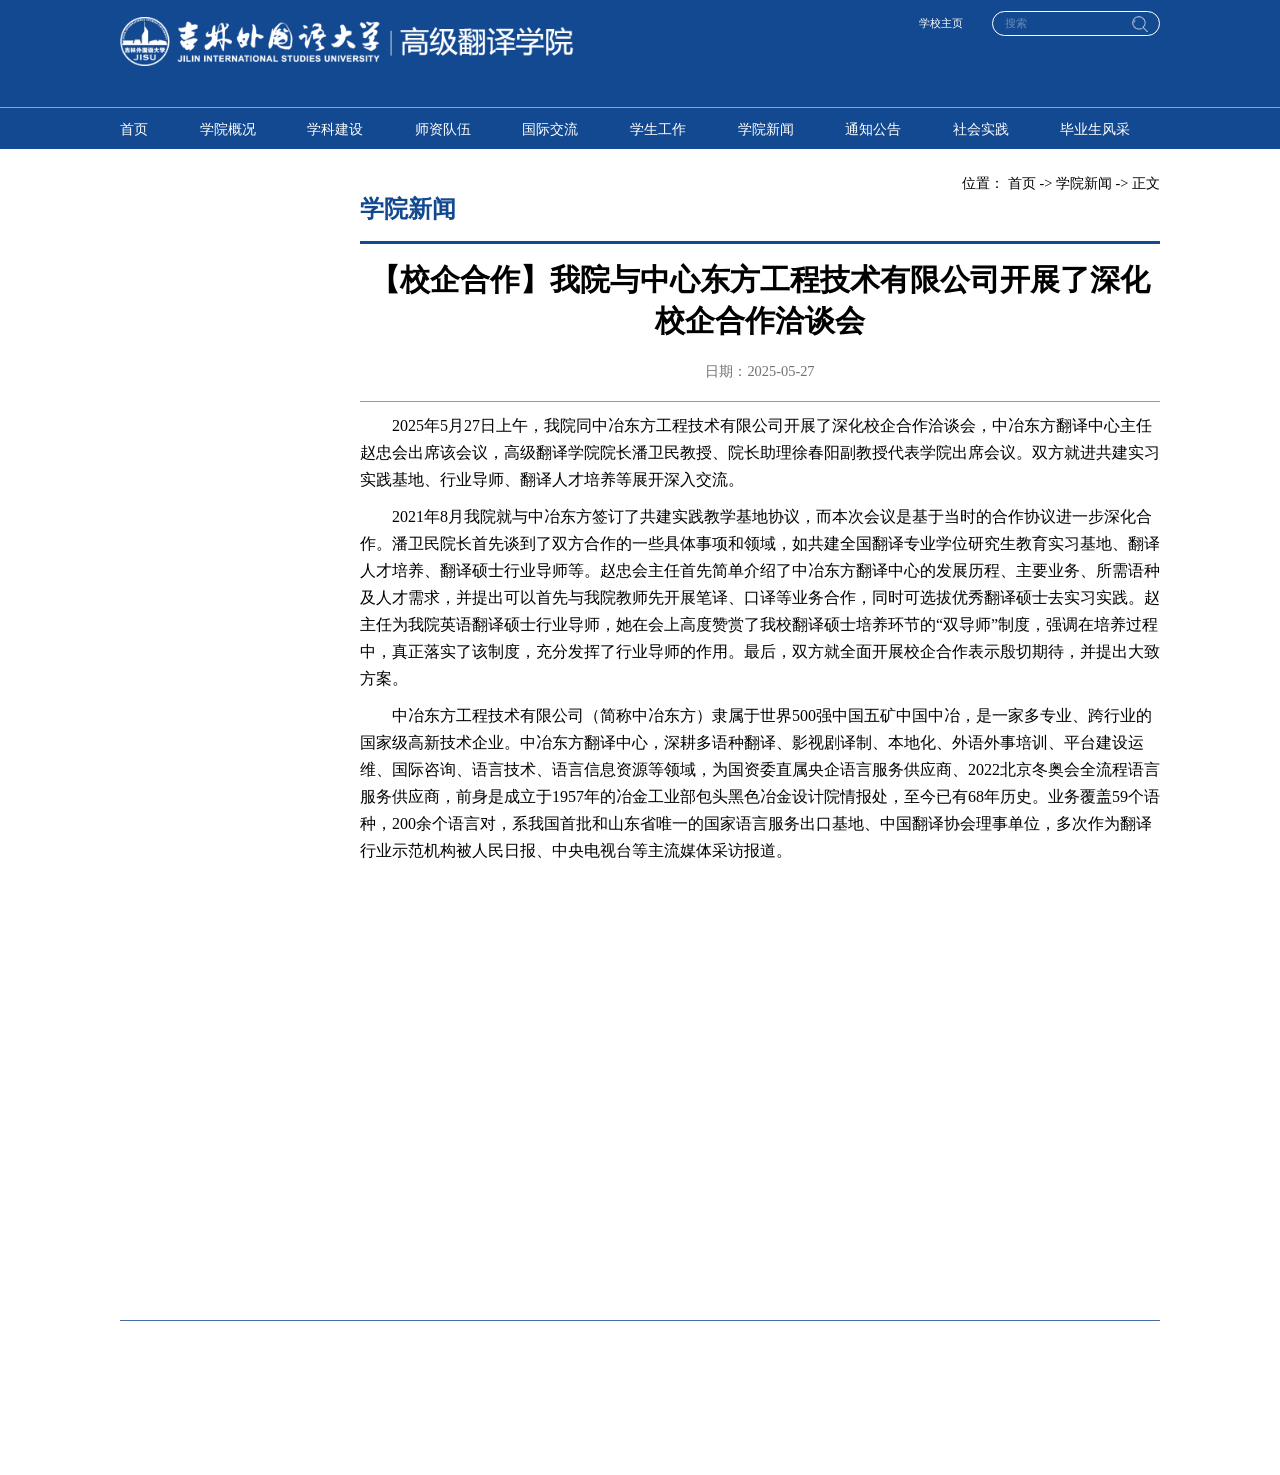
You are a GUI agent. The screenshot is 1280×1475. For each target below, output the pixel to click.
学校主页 (941, 23)
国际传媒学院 (602, 1211)
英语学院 (148, 1152)
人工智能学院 (382, 1270)
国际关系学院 (602, 1270)
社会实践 (981, 129)
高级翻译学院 (382, 1152)
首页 (134, 129)
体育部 (1021, 1270)
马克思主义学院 (829, 1270)
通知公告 (873, 129)
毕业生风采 (1095, 129)
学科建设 (335, 129)
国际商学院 (155, 1211)
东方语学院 (595, 1152)
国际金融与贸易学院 (403, 1211)
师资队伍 (443, 129)
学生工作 (658, 129)
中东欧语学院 (1042, 1152)
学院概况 (228, 129)
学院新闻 (766, 129)
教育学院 (808, 1211)
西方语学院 (815, 1152)
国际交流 (550, 129)
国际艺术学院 (1042, 1211)
